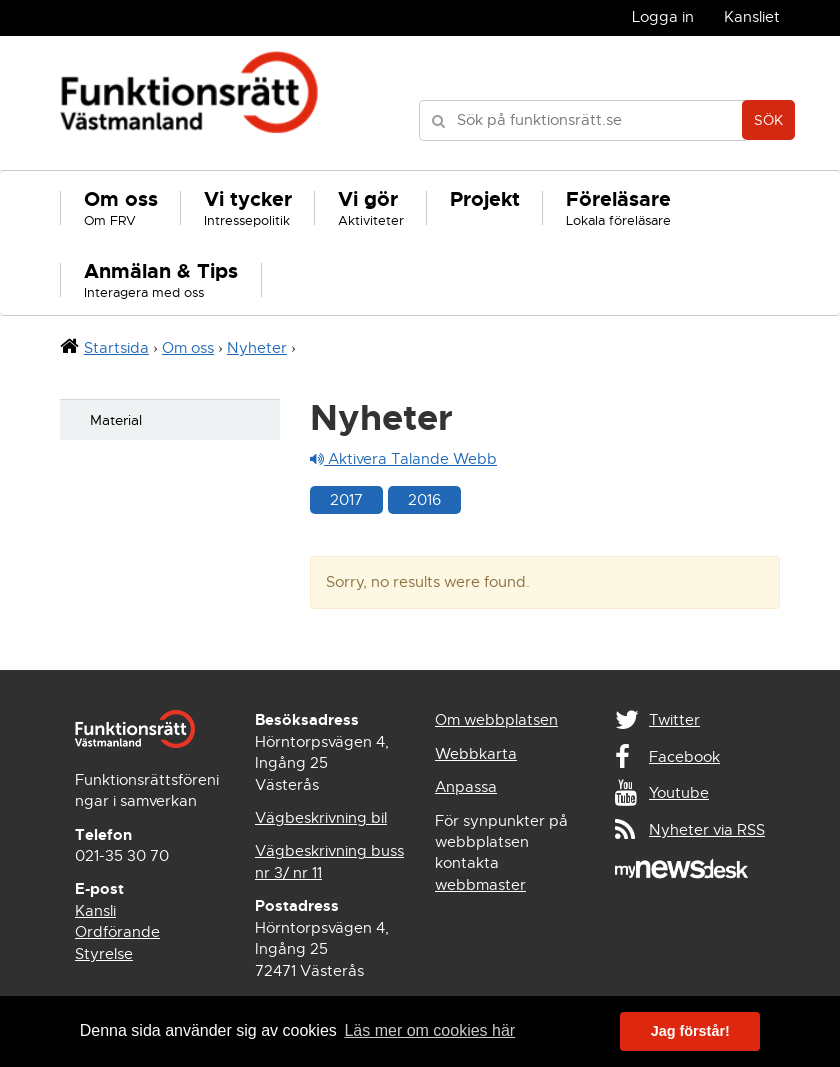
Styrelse (104, 954)
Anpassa (466, 787)
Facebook (684, 757)
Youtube (679, 793)
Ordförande (117, 932)
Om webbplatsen (496, 720)
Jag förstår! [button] (690, 1031)
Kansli (95, 911)
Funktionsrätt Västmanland (189, 103)
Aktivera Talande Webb (403, 459)
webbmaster (480, 885)
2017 (346, 500)
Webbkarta (476, 754)
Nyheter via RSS (707, 830)
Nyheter (257, 348)
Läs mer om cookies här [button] (429, 1030)
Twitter (674, 720)
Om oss (188, 348)
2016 (424, 500)
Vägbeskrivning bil (321, 818)
